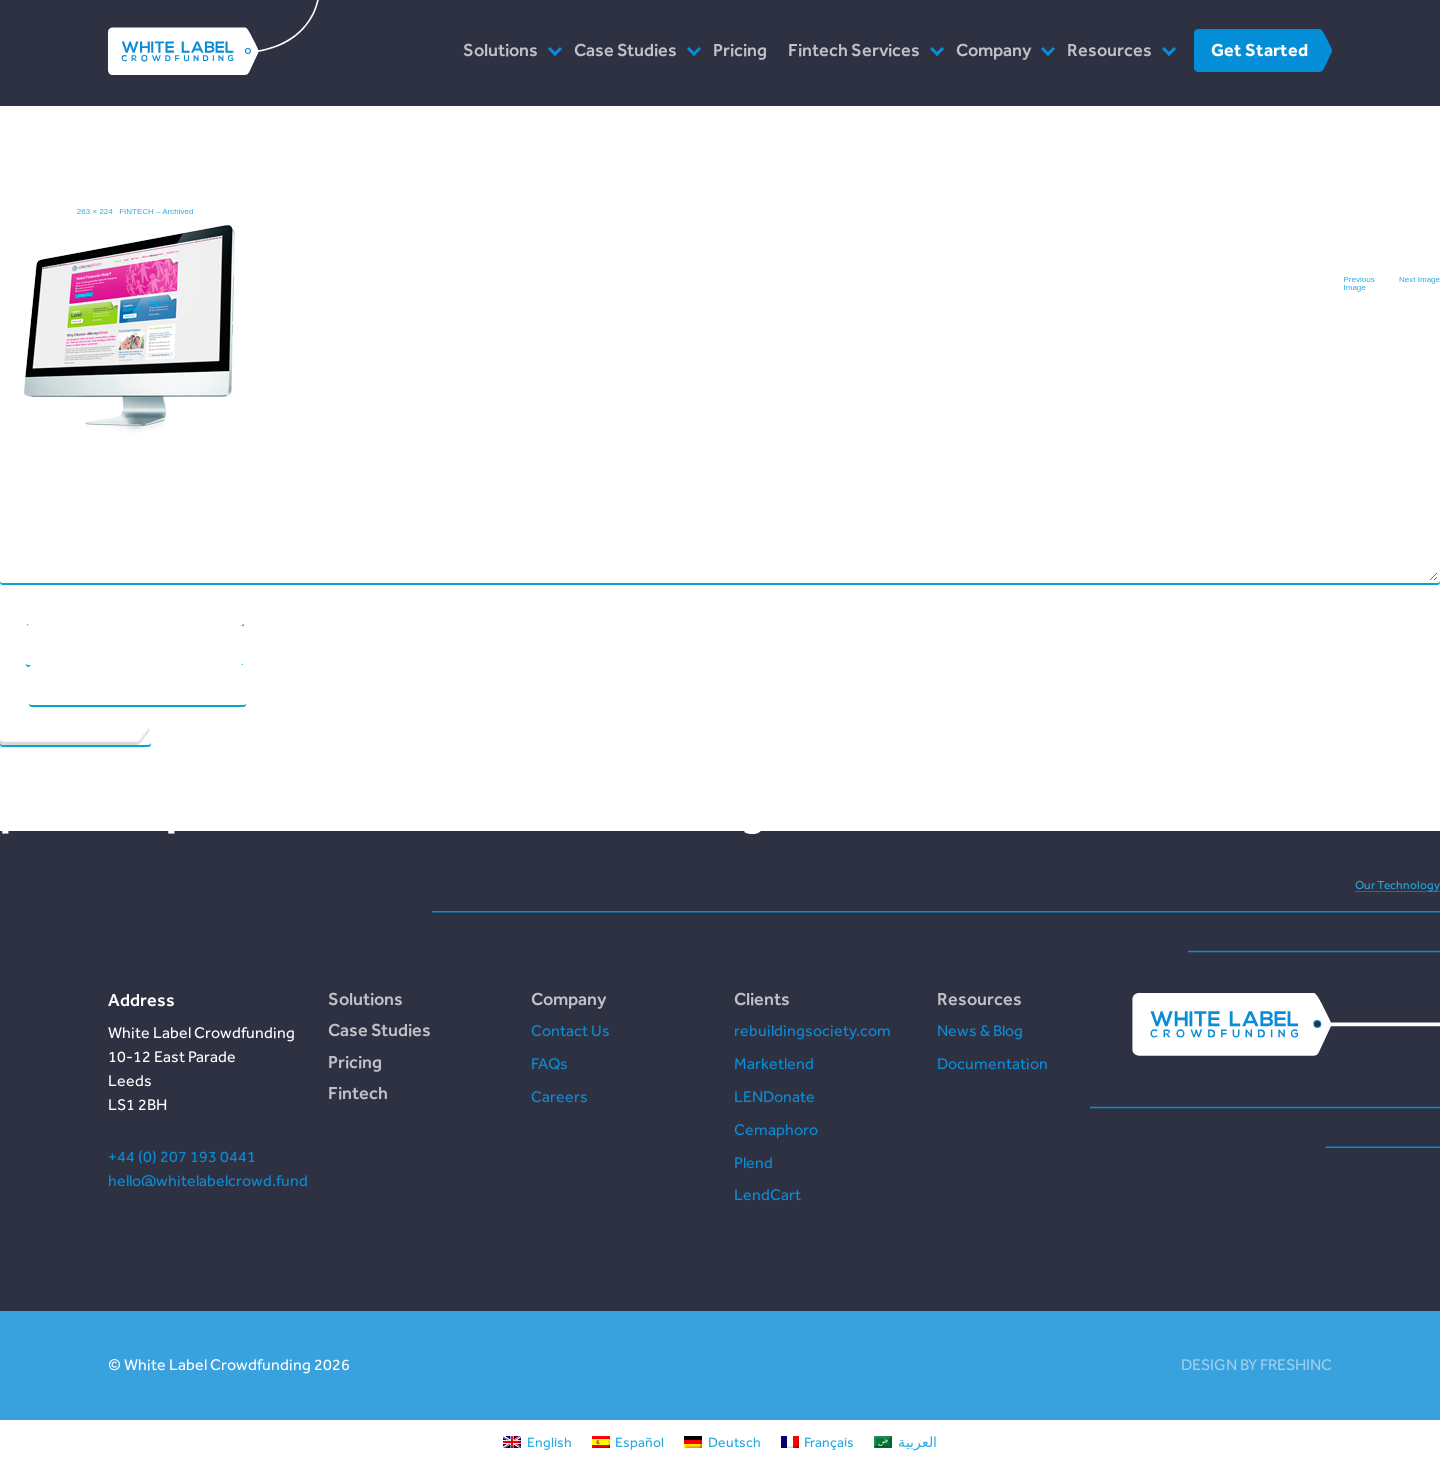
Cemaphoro (776, 1129)
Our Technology (1397, 885)
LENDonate (774, 1096)
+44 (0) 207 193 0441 (182, 1156)
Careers (559, 1096)
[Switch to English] (537, 1441)
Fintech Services (854, 49)
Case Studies (625, 49)
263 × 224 (95, 211)
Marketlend (774, 1063)
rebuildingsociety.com (812, 1030)
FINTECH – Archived (156, 211)
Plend (753, 1162)
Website (14, 685)
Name (13, 605)
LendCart (767, 1194)
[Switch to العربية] (905, 1441)
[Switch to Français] (818, 1441)
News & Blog (980, 1030)
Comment (711, 324)
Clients (762, 998)
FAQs (549, 1063)
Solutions (500, 49)
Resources (1109, 49)
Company (993, 49)
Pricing (740, 49)
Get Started (1259, 49)
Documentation (992, 1063)
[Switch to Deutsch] (722, 1441)
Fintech (358, 1092)
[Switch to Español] (628, 1441)
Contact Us (570, 1030)
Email (12, 645)
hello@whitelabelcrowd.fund (208, 1180)
